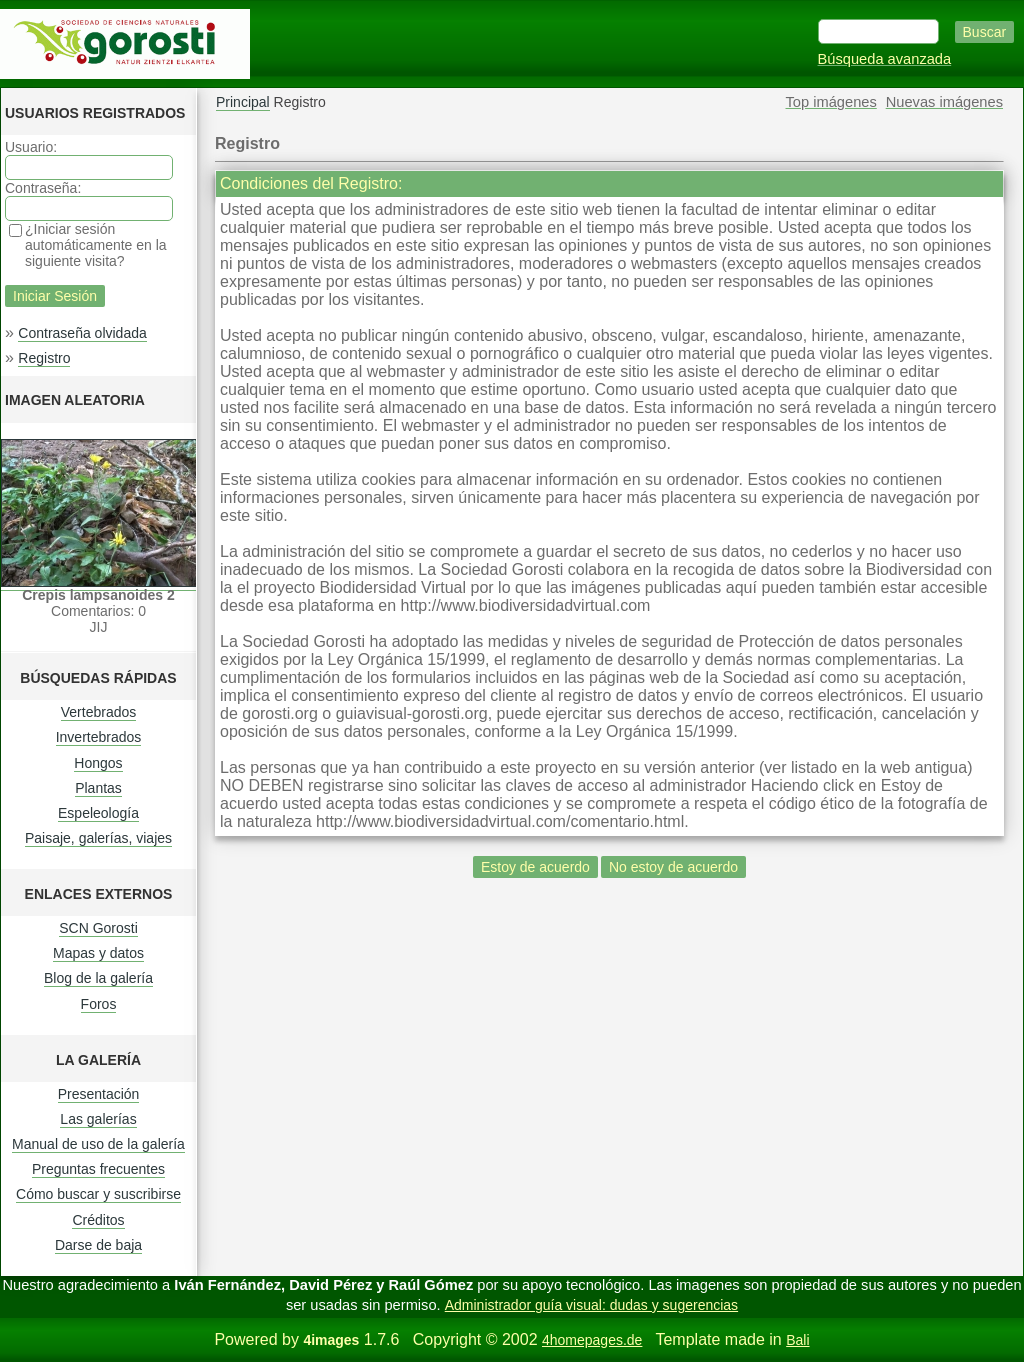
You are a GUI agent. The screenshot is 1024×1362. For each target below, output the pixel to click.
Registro (44, 358)
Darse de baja (98, 1245)
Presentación (99, 1094)
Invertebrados (99, 737)
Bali (797, 1340)
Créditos (98, 1220)
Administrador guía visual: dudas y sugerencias (591, 1305)
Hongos (98, 763)
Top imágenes (831, 102)
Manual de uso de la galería (98, 1144)
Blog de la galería (98, 978)
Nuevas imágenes (944, 102)
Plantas (98, 788)
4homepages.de (592, 1340)
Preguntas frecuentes (98, 1169)
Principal (243, 102)
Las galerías (98, 1119)
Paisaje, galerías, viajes (98, 838)
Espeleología (98, 813)
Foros (99, 1004)
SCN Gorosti (98, 928)
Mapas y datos (98, 953)
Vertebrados (99, 712)
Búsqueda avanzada (885, 59)
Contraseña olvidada (82, 333)
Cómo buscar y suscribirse (98, 1194)
